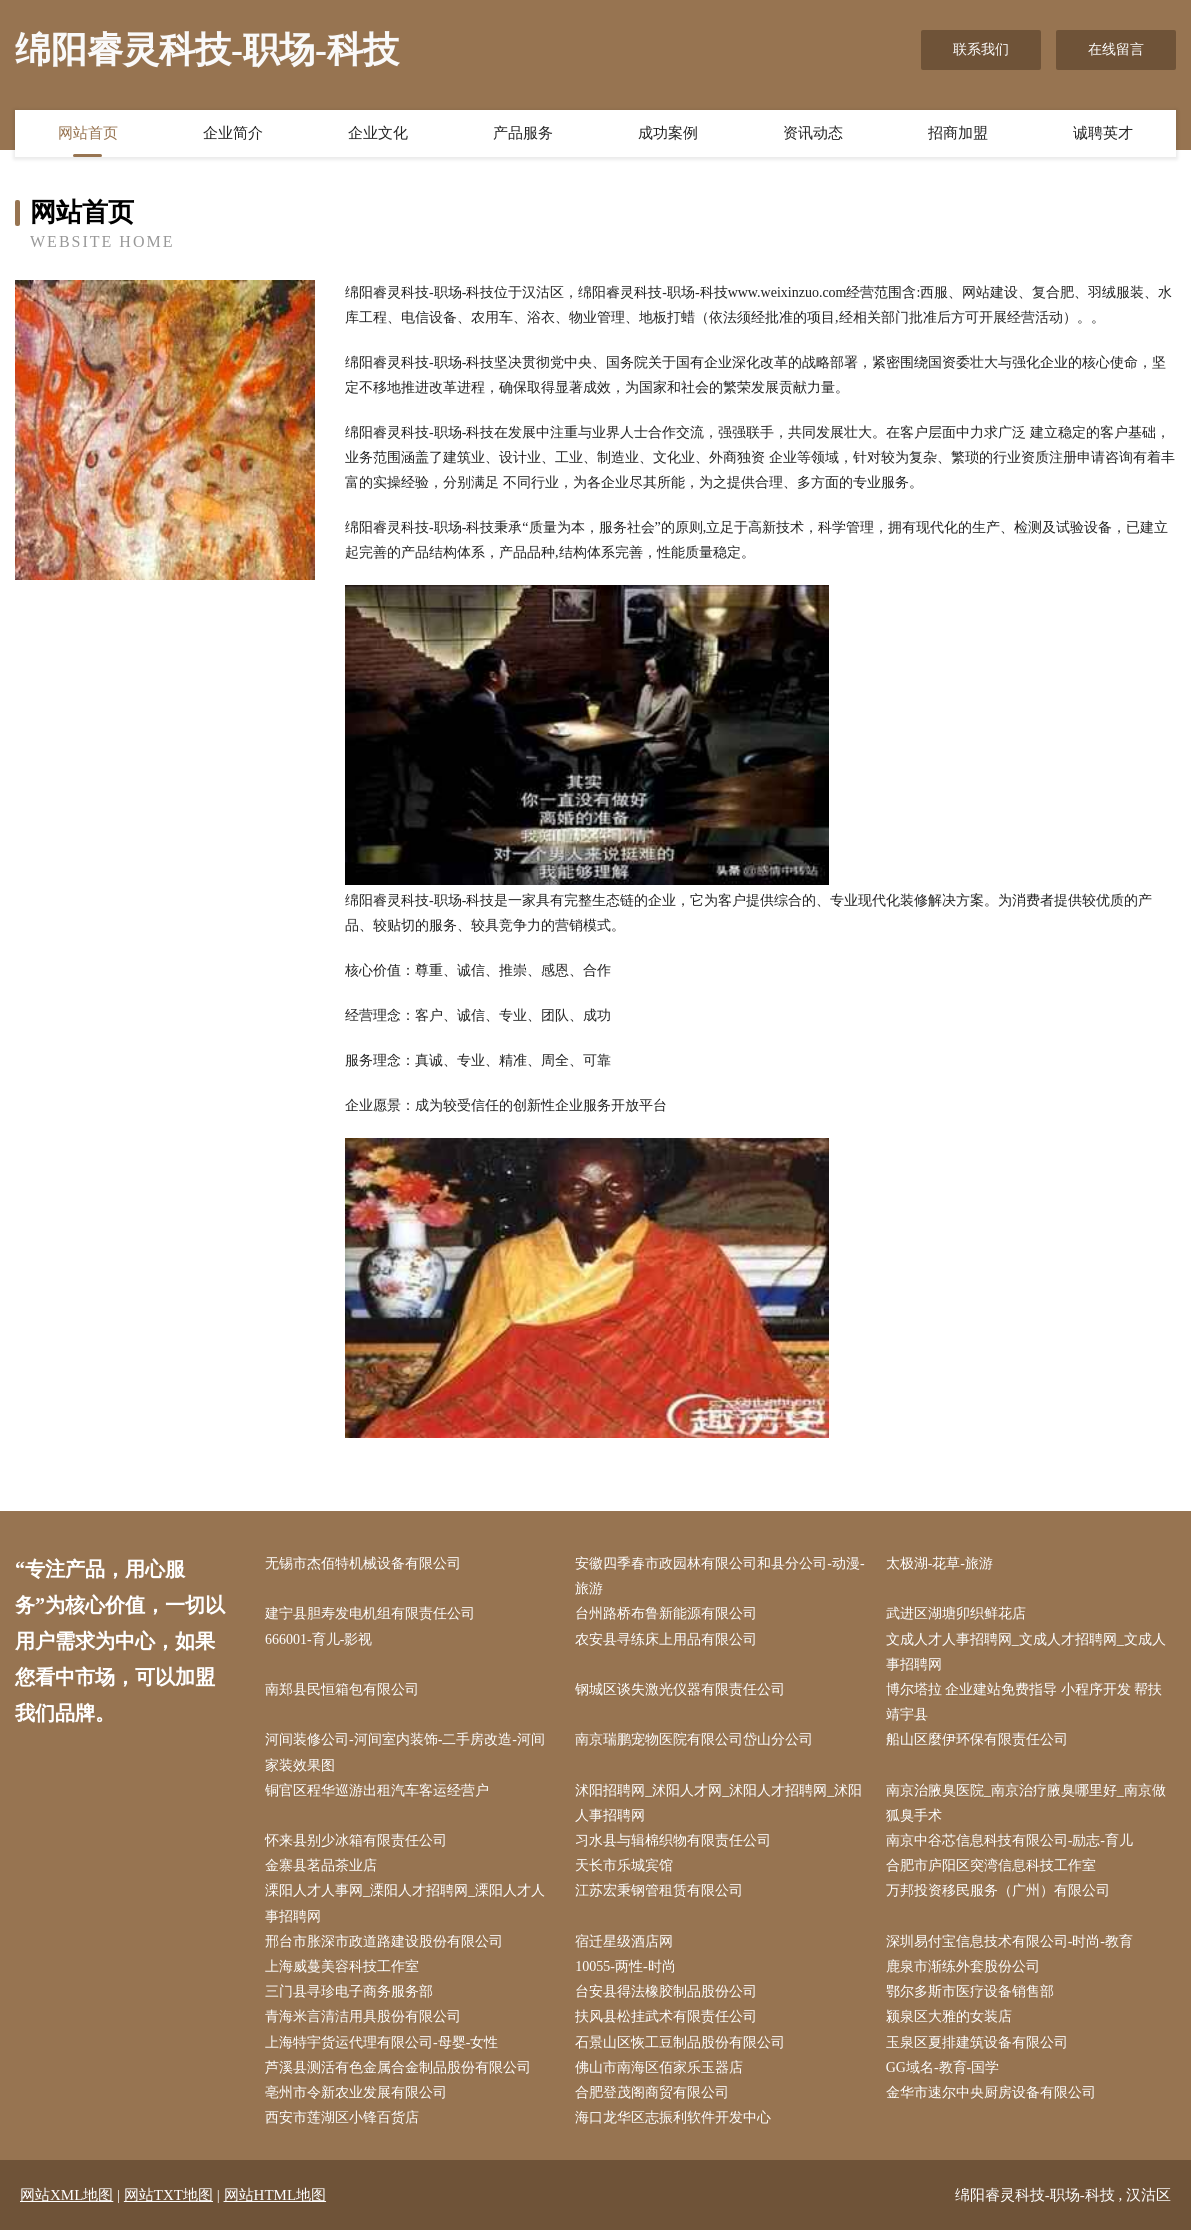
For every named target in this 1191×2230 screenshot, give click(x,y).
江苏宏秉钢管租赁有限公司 (659, 1890)
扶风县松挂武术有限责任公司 (666, 2016)
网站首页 (88, 133)
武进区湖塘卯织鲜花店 (956, 1613)
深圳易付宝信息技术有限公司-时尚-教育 (1009, 1941)
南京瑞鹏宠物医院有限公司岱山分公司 (694, 1739)
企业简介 (233, 133)
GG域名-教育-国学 (943, 2067)
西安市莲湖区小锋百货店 (342, 2117)
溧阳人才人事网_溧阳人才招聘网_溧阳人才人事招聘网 (405, 1903)
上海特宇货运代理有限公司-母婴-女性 (381, 2042)
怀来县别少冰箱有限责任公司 (356, 1840)
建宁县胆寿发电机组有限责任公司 (370, 1613)
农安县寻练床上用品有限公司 (666, 1639)
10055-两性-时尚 (625, 1966)
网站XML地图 (66, 2195)
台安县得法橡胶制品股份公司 (666, 1991)
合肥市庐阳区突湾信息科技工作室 (991, 1865)
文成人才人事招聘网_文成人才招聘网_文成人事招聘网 (1026, 1652)
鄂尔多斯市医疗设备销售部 (970, 1991)
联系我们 (981, 49)
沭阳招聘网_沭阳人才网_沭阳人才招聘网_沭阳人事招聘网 (718, 1803)
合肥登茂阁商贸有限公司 (652, 2092)
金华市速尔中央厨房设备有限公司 (991, 2092)
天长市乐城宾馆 (624, 1865)
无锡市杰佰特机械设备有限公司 (363, 1563)
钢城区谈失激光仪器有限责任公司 (680, 1689)
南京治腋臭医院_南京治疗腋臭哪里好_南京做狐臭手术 (1026, 1803)
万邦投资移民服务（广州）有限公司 (998, 1890)
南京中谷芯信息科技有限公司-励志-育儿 (1009, 1840)
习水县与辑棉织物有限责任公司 (673, 1840)
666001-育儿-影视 (318, 1639)
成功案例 (668, 133)
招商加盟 (958, 133)
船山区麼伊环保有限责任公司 (977, 1739)
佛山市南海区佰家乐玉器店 (659, 2067)
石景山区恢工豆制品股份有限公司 (680, 2042)
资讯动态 (813, 133)
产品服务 (523, 133)
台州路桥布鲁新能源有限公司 (666, 1613)
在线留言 (1116, 49)
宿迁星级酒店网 (624, 1941)
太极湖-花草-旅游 (939, 1563)
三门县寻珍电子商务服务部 (349, 1991)
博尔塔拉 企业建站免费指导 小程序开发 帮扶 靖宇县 (1024, 1702)
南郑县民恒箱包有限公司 (342, 1689)
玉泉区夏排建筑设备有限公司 (977, 2042)
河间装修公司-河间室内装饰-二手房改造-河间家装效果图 (405, 1752)
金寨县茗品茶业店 (321, 1865)
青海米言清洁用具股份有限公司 (363, 2016)
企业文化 (378, 133)
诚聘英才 (1103, 133)
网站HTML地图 (275, 2195)
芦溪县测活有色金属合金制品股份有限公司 (398, 2067)
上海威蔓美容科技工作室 (342, 1966)
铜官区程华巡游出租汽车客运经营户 (377, 1790)
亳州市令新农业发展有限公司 (356, 2092)
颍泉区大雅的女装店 (949, 2016)
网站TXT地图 (168, 2195)
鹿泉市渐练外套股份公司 (963, 1966)
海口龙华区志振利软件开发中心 (673, 2117)
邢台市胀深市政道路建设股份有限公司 (384, 1941)
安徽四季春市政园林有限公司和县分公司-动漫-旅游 (719, 1576)
